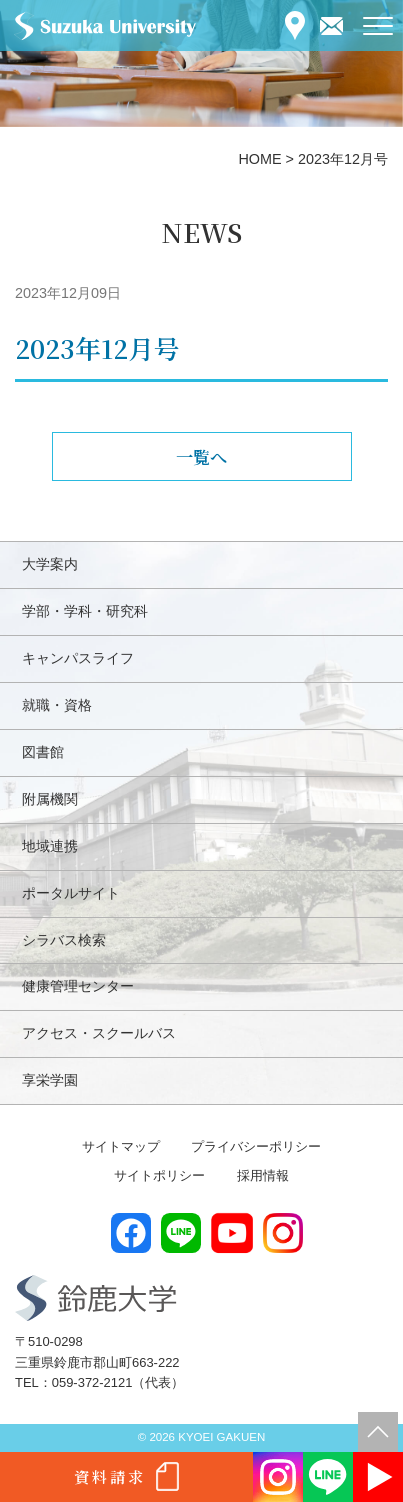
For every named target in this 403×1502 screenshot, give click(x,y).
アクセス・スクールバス (99, 1033)
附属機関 (50, 799)
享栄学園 (50, 1080)
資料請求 (110, 1476)
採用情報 (263, 1175)
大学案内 (50, 564)
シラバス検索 (64, 940)
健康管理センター (78, 986)
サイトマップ (121, 1146)
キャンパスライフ (78, 658)
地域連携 (50, 846)
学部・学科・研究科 (85, 611)
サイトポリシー (159, 1175)
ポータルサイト (71, 893)
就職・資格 (57, 705)
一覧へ (201, 456)
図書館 (43, 752)
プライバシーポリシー (256, 1146)
